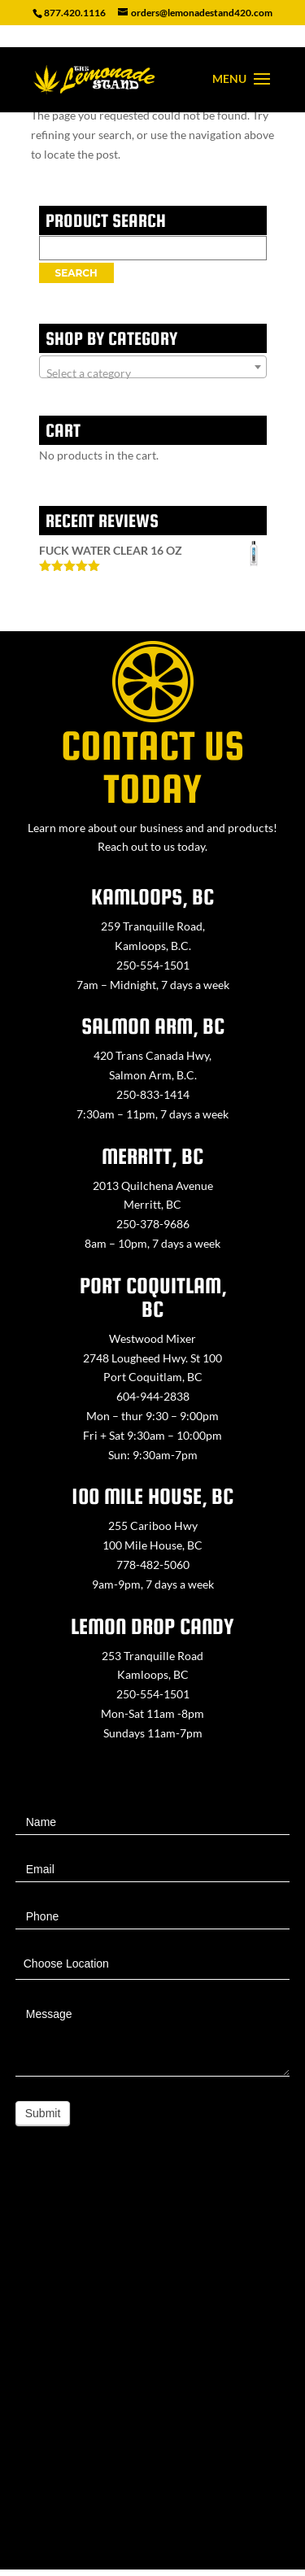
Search (76, 273)
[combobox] (153, 366)
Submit (43, 2113)
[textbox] (153, 373)
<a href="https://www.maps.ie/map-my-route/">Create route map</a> (152, 2367)
